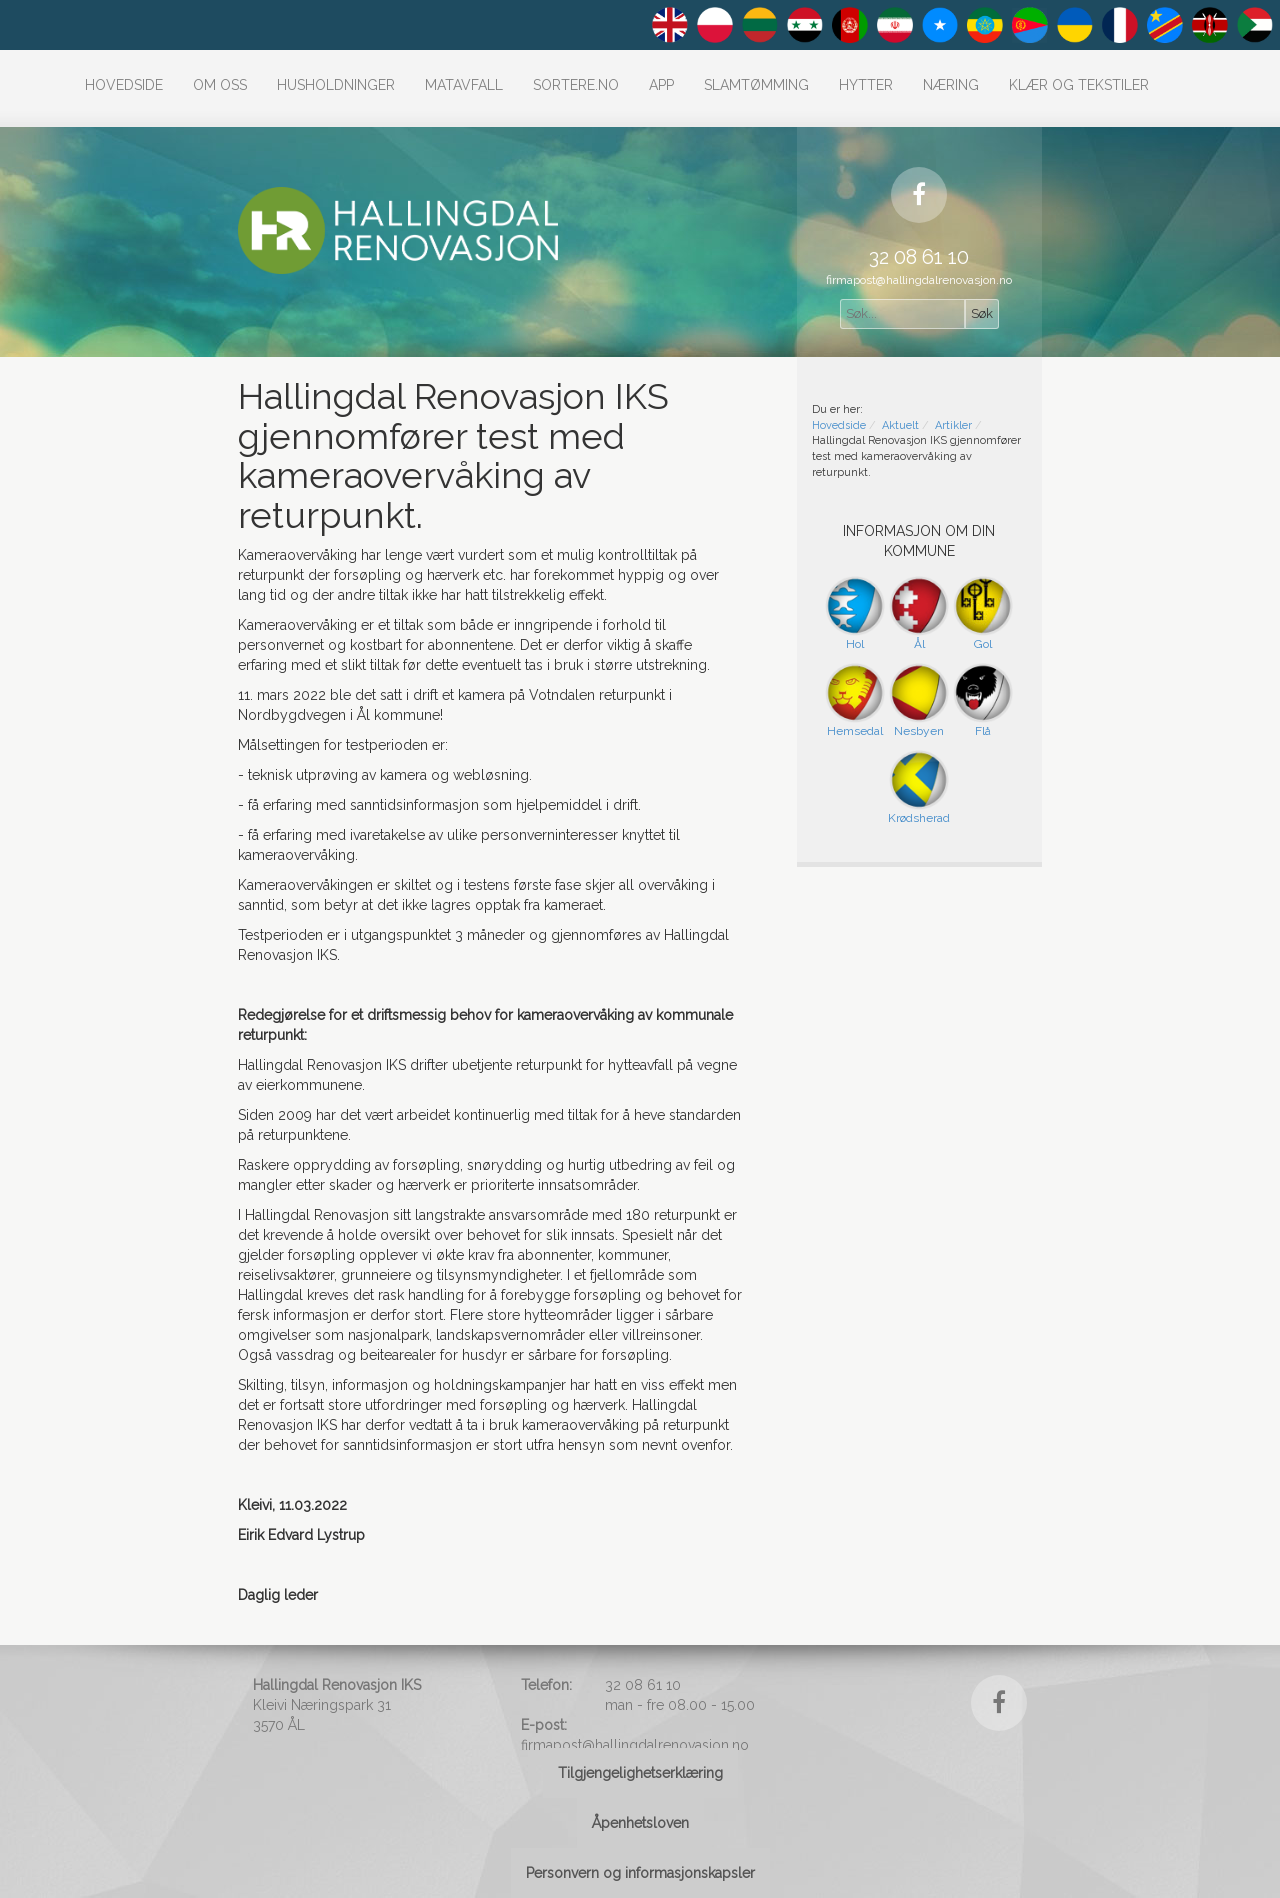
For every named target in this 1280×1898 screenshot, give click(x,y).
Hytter (866, 85)
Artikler (953, 425)
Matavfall (464, 85)
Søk (982, 313)
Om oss (220, 85)
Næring (951, 85)
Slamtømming (756, 85)
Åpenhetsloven (640, 1823)
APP (661, 85)
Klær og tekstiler (1079, 85)
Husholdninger (336, 85)
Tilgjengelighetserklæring (640, 1773)
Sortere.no (576, 85)
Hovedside (124, 85)
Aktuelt (900, 425)
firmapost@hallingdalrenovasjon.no (919, 280)
